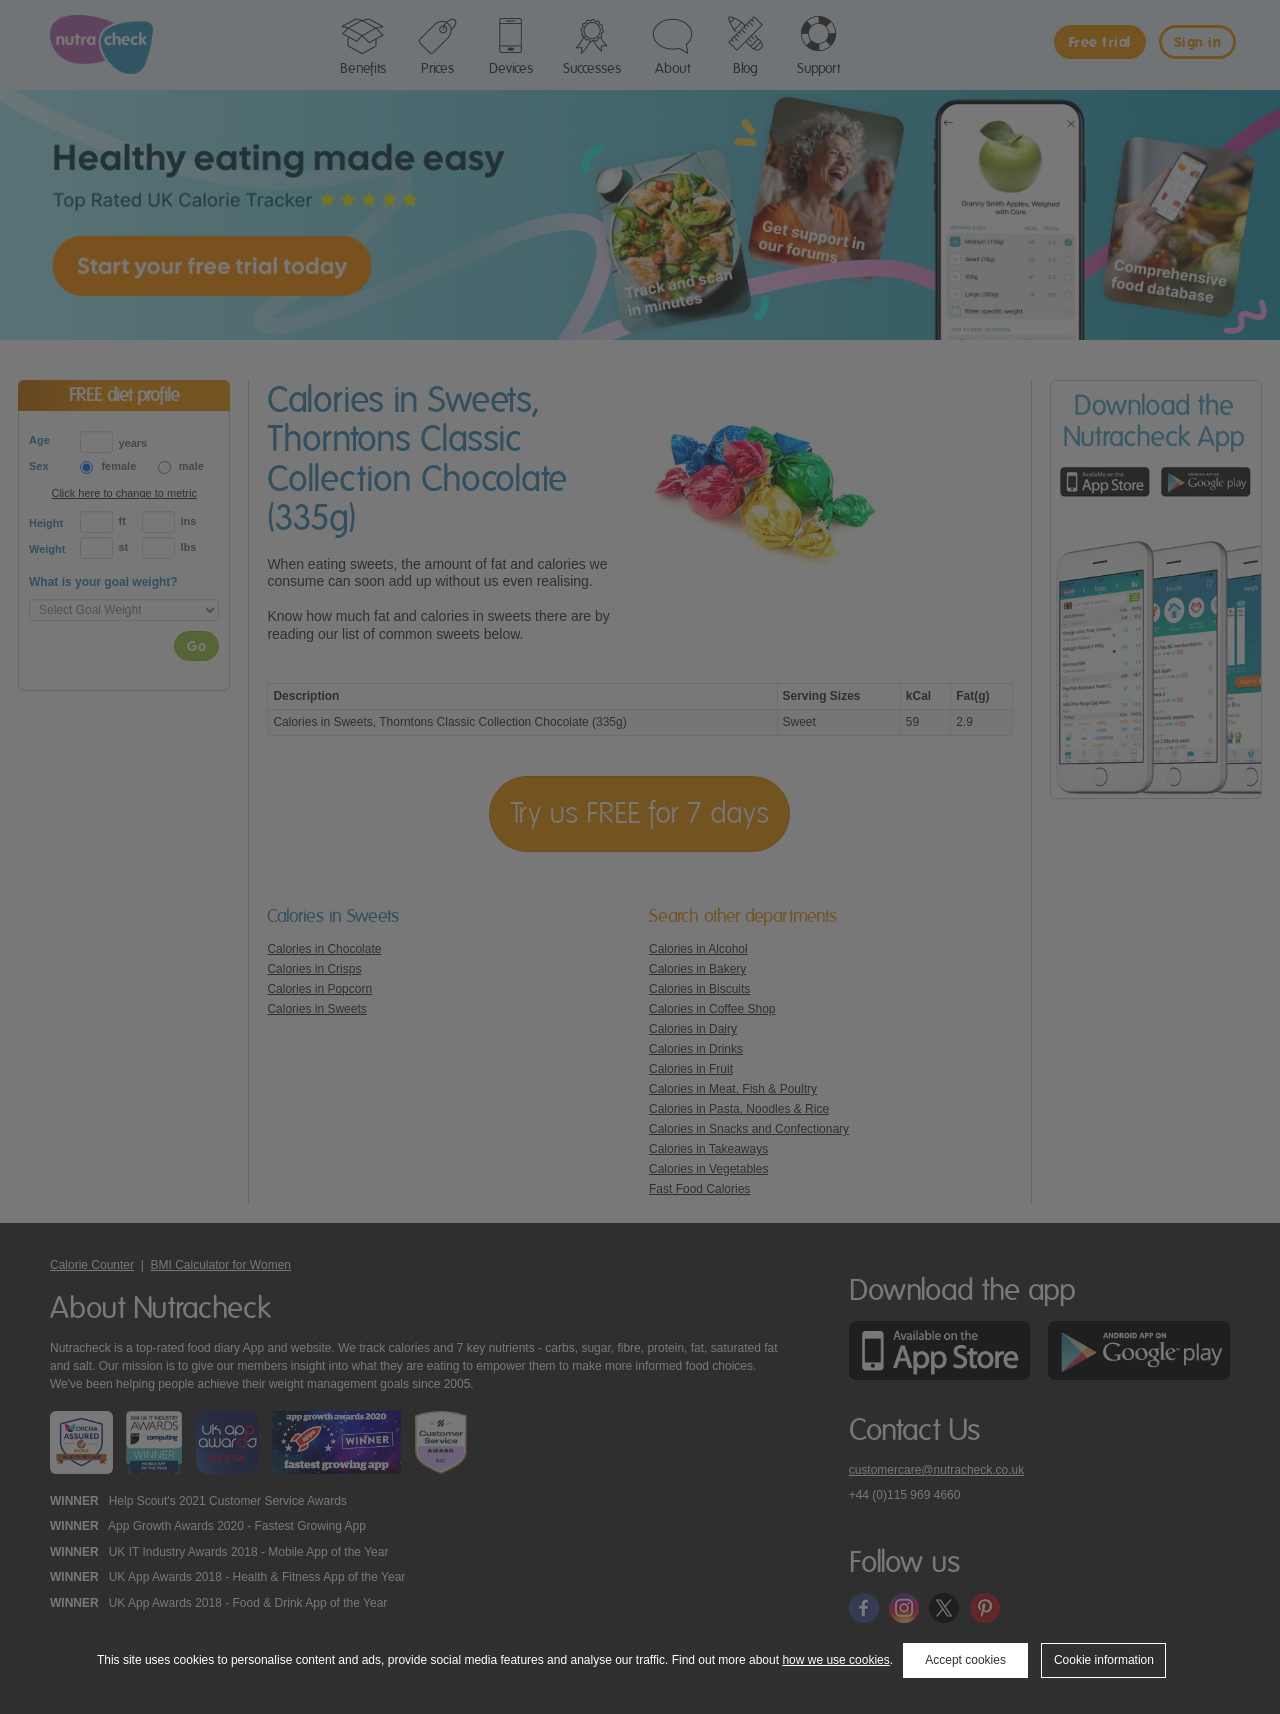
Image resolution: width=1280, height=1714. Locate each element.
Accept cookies (965, 1660)
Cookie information (1104, 1660)
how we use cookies (835, 1660)
